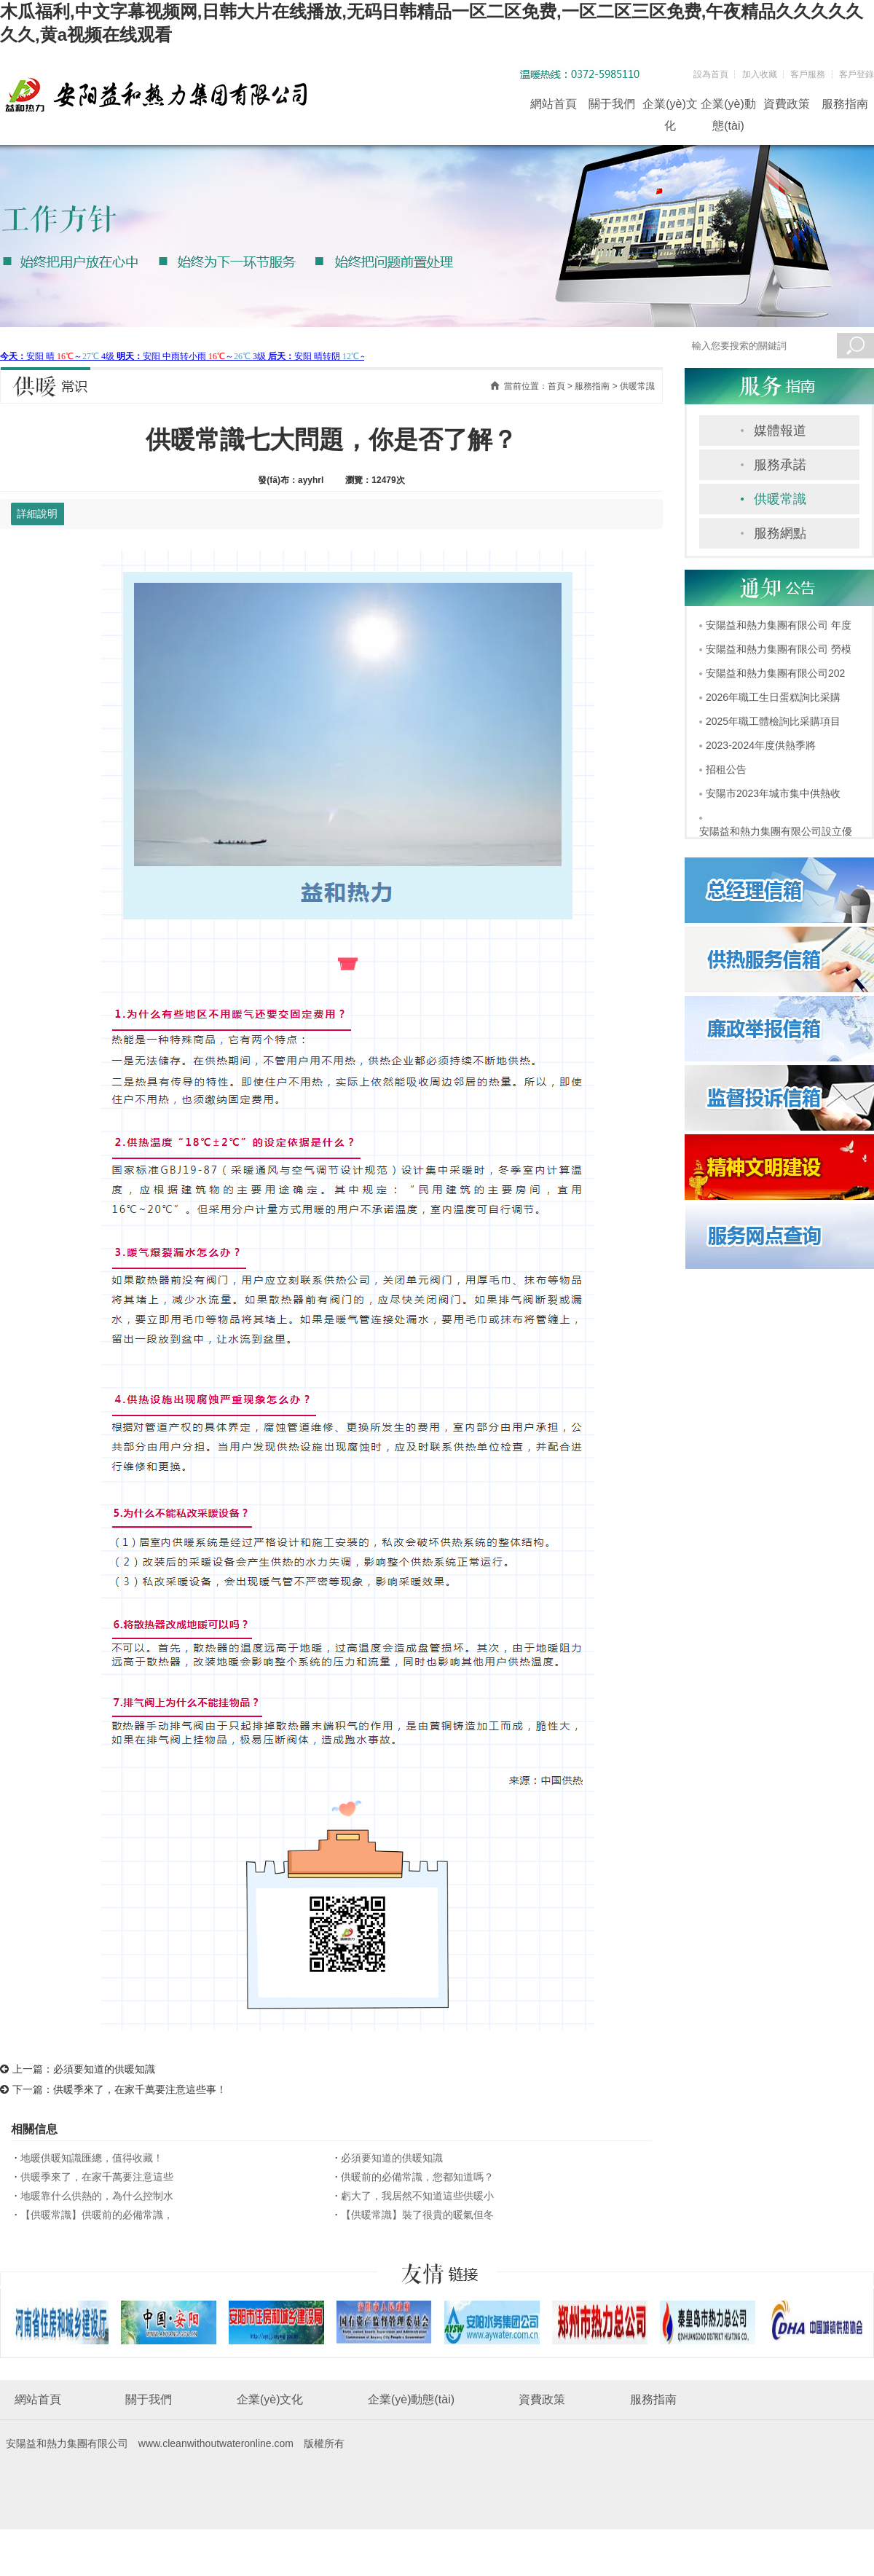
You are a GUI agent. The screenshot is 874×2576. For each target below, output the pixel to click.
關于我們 (611, 104)
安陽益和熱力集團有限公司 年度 (778, 625)
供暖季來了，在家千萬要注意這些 (96, 2177)
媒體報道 (780, 430)
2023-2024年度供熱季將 (761, 745)
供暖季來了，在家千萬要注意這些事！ (140, 2089)
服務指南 (845, 104)
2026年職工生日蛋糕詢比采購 (773, 697)
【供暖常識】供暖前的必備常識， (96, 2214)
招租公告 (726, 769)
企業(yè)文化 (670, 106)
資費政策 (786, 104)
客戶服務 (807, 74)
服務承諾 (780, 465)
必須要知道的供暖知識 (104, 2069)
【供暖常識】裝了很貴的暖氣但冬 (417, 2214)
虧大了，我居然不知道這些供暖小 (417, 2196)
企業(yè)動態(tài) (728, 106)
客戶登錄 (856, 74)
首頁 (556, 386)
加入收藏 (759, 74)
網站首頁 (553, 104)
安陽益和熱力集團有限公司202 (775, 673)
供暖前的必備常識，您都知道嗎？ (417, 2177)
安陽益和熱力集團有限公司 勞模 (778, 649)
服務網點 (780, 533)
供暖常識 (780, 499)
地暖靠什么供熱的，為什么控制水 (96, 2196)
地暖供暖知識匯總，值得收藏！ (91, 2158)
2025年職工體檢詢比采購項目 (773, 721)
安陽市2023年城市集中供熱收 (773, 793)
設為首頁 (710, 74)
